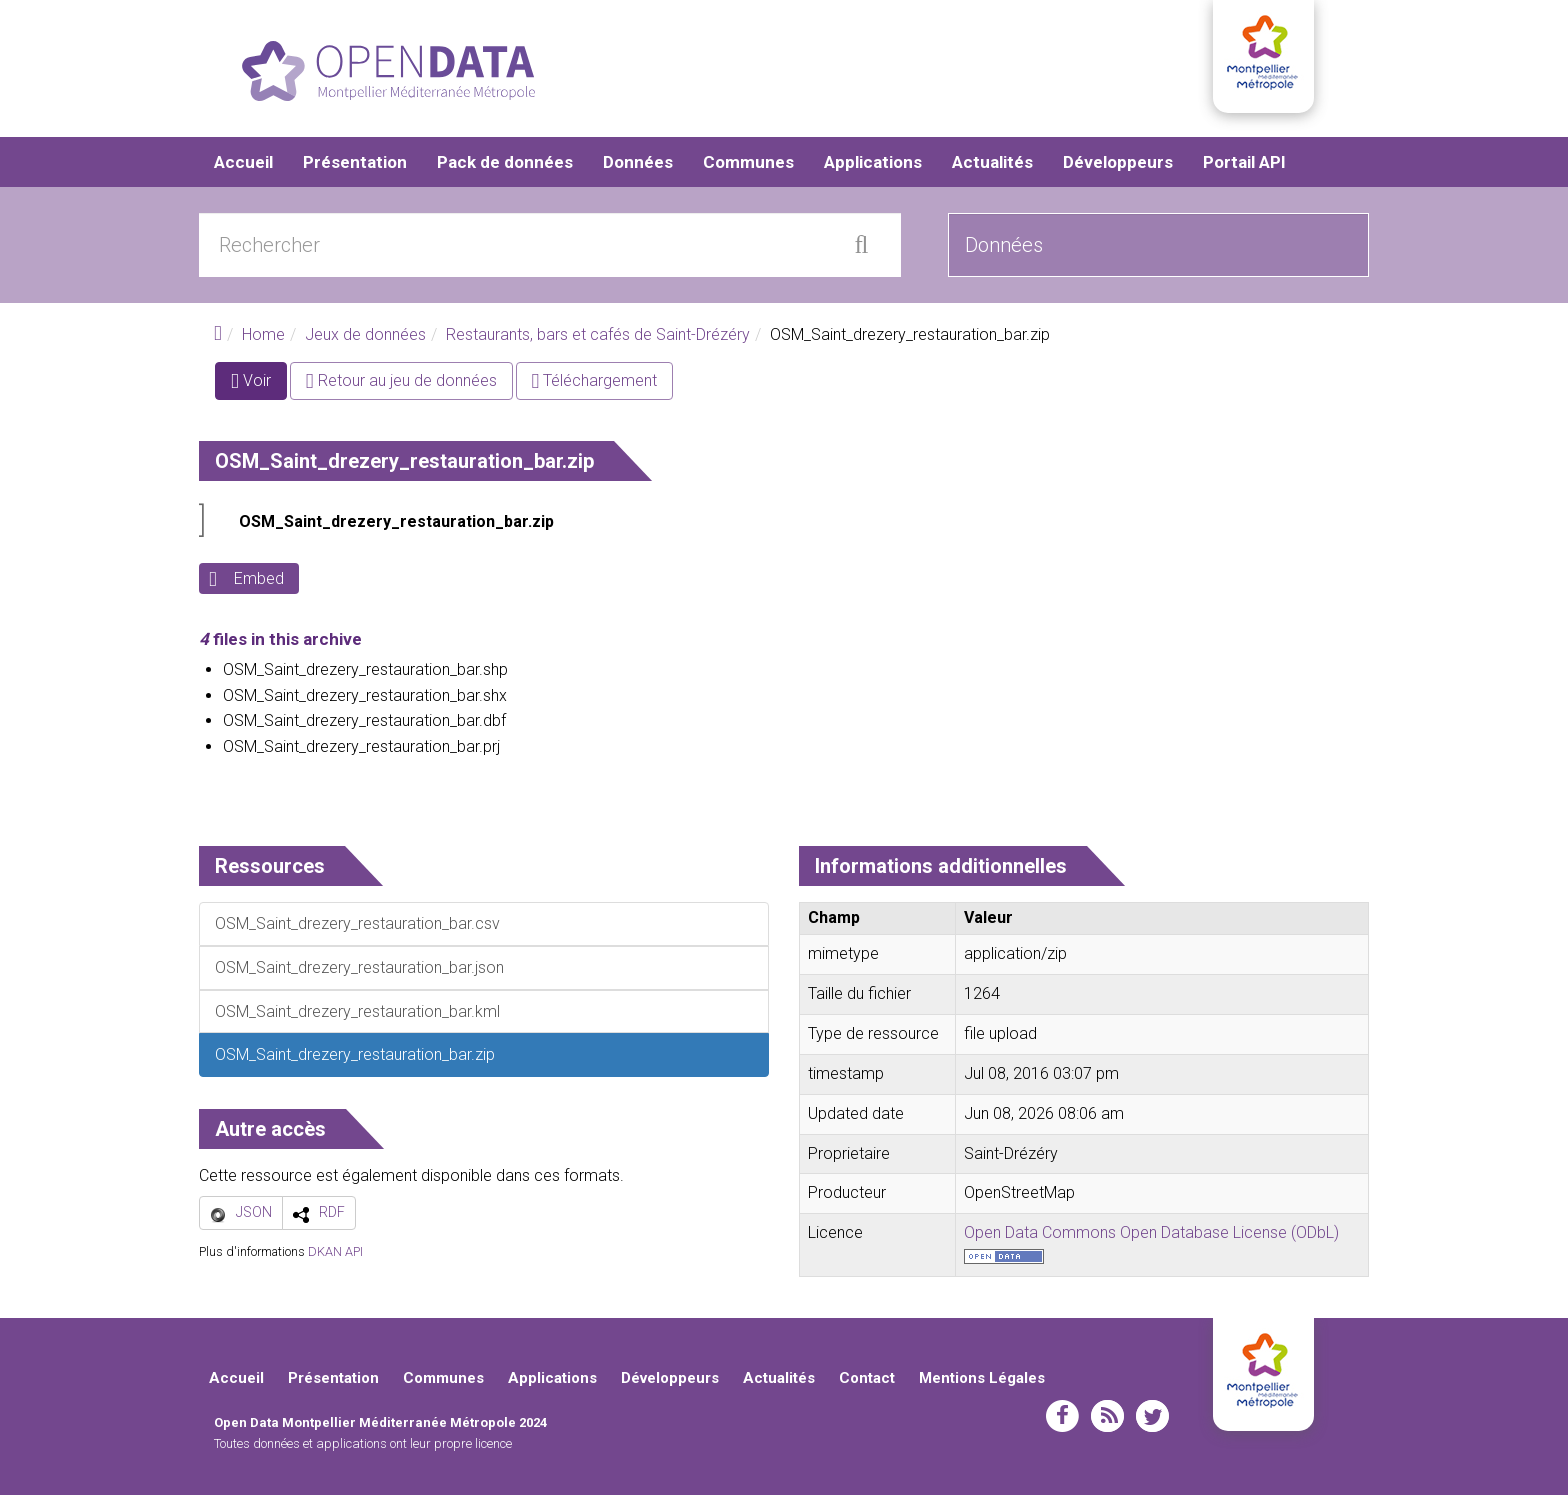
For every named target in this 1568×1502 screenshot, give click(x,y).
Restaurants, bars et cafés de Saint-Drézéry (598, 342)
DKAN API (335, 1258)
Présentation (355, 170)
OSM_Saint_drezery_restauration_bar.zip (396, 529)
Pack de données (505, 170)
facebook (1062, 1423)
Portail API (1244, 170)
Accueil (243, 170)
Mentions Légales (982, 1386)
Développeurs (1118, 170)
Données (638, 170)
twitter (1152, 1423)
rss (1107, 1423)
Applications (873, 170)
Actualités (992, 170)
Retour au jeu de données (401, 388)
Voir (259, 392)
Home (263, 342)
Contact (867, 1386)
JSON (254, 1220)
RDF (332, 1220)
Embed (259, 586)
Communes (748, 170)
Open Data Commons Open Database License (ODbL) (1151, 1240)
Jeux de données (365, 342)
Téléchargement (595, 388)
